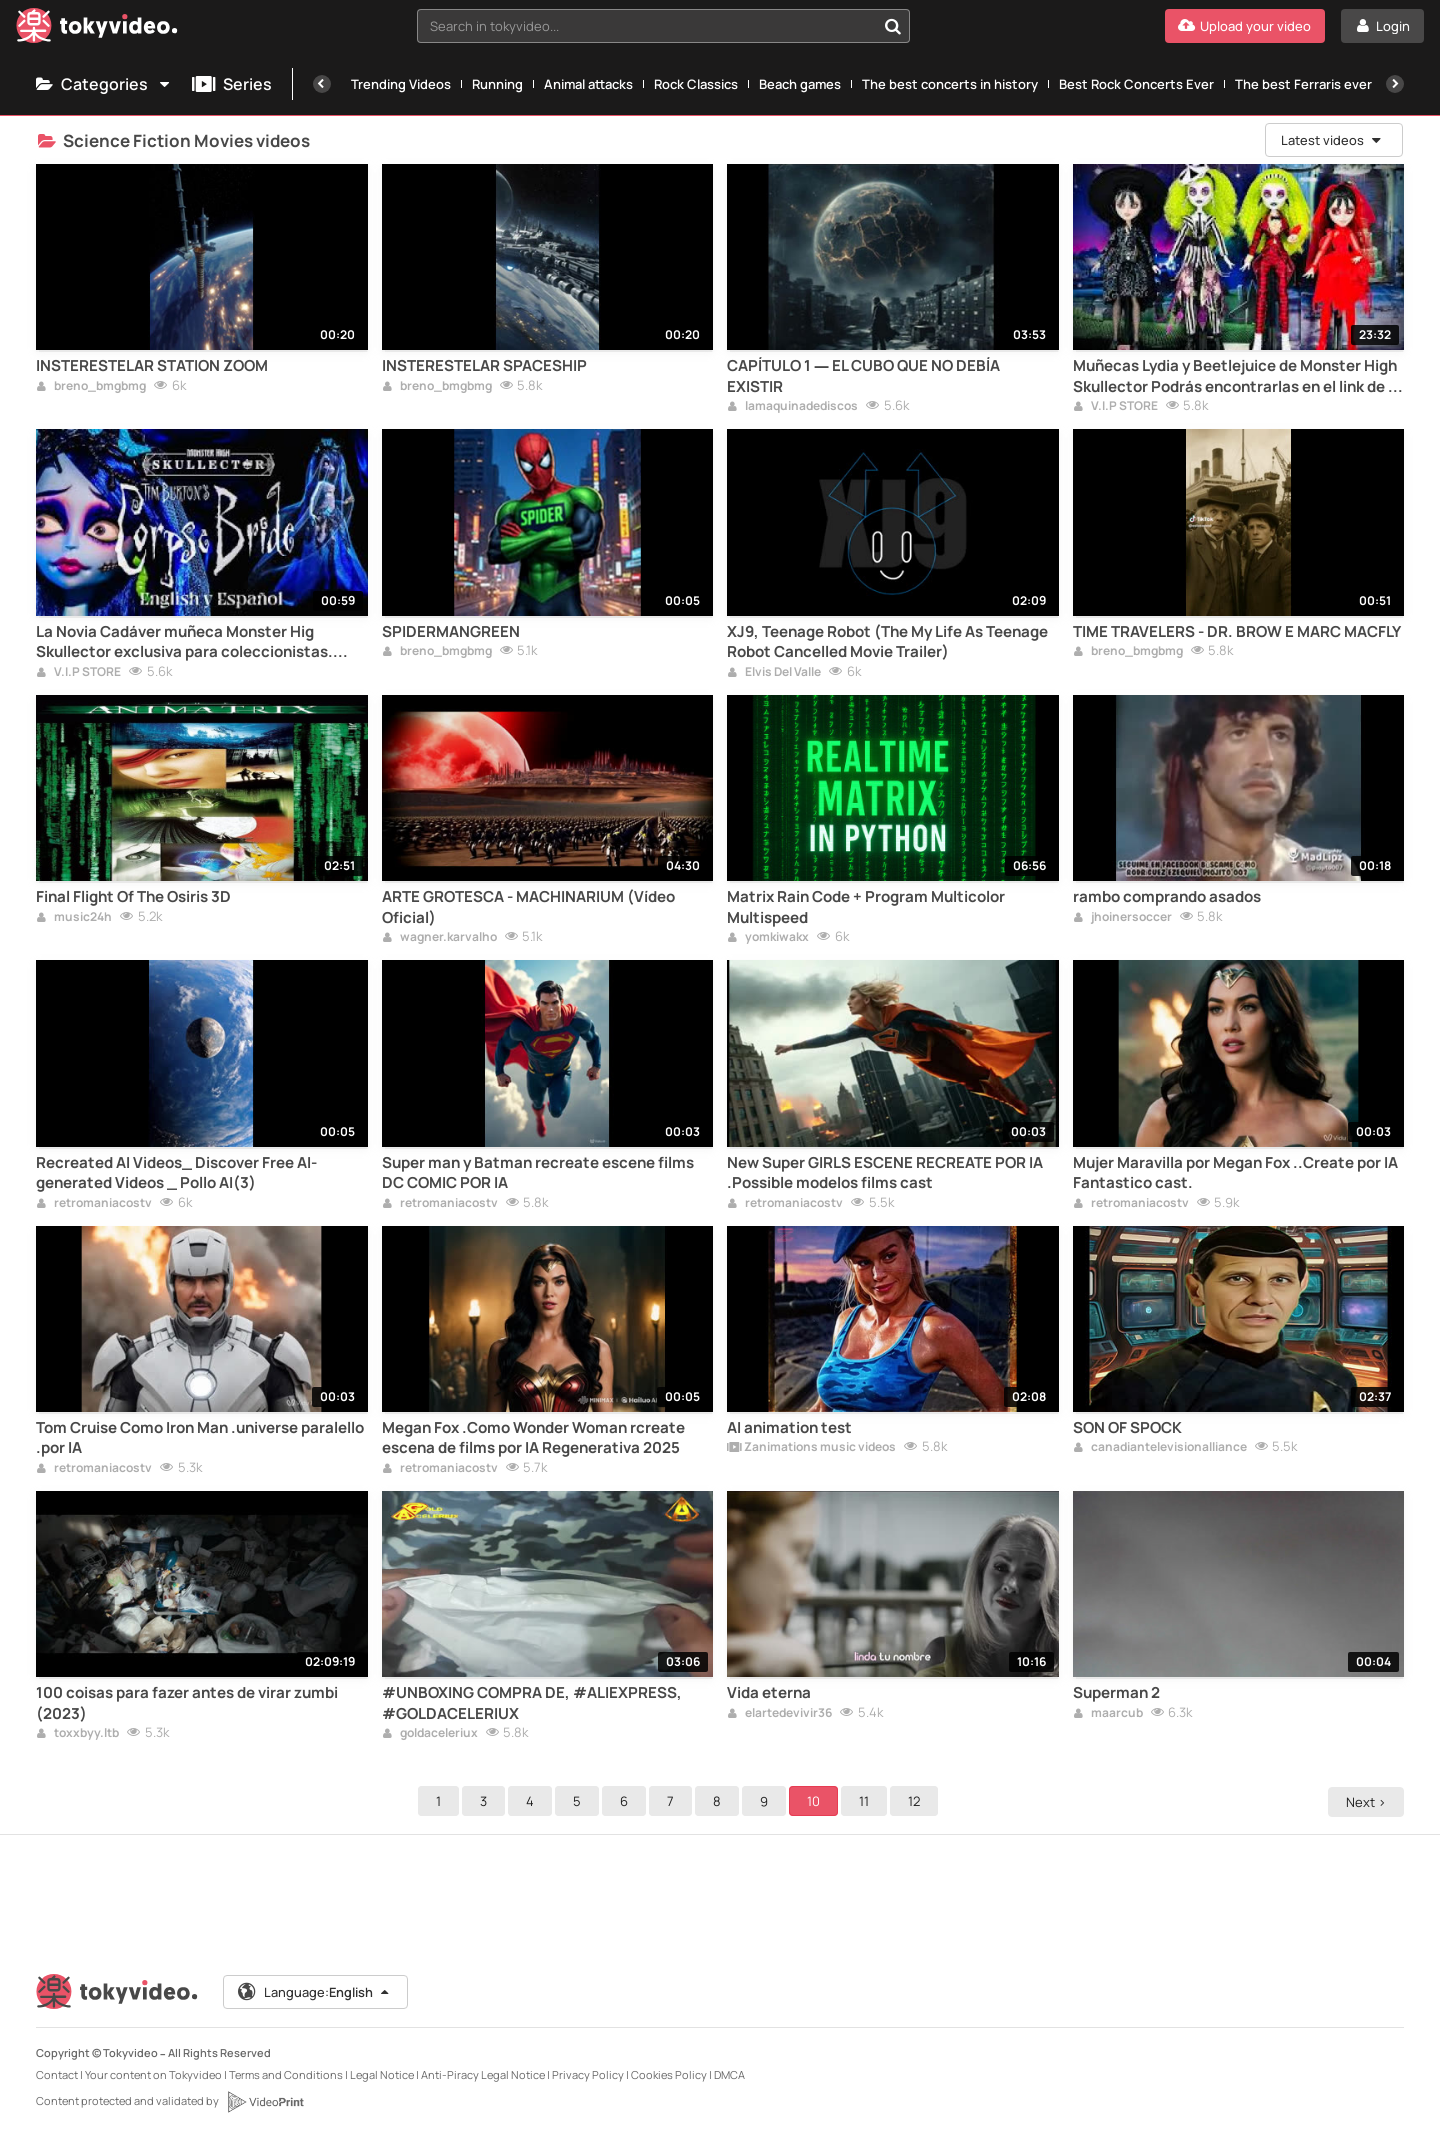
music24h (74, 918)
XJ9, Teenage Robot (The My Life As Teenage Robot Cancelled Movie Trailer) (887, 642)
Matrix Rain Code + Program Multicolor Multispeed (866, 907)
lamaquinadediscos (792, 407)
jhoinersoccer (1122, 918)
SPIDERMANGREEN (451, 632)
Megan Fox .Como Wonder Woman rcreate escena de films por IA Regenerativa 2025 (533, 1438)
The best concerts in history (950, 84)
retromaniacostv (94, 1204)
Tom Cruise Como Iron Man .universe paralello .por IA (200, 1438)
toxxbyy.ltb (77, 1734)
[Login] (1382, 26)
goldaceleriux (430, 1734)
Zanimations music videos (811, 1448)
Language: (315, 1992)
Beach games (800, 84)
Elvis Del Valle (774, 673)
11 (867, 1801)
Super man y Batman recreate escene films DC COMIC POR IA (538, 1173)
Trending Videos (401, 84)
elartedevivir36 (779, 1714)
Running (497, 84)
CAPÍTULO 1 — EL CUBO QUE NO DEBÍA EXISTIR (863, 376)
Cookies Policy (669, 2074)
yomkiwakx (768, 938)
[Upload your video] (1245, 26)
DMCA (729, 2074)
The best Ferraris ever (1303, 84)
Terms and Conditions (286, 2074)
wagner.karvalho (439, 938)
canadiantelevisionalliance (1160, 1448)
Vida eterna (769, 1693)
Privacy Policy (588, 2074)
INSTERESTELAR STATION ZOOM (152, 366)
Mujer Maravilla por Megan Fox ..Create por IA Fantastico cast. (1235, 1173)
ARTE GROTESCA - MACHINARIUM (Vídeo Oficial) (528, 907)
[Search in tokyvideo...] (893, 26)
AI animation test (789, 1428)
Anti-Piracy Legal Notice (483, 2074)
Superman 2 (1116, 1693)
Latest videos (1332, 140)
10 (816, 1801)
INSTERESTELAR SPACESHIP (484, 366)
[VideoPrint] (265, 2102)
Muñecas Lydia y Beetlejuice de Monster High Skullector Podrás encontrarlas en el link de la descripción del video (1237, 376)
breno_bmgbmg (91, 387)
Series (232, 84)
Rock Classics (696, 84)
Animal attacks (588, 84)
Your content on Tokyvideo (153, 2074)
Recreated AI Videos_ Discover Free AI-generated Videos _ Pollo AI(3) (176, 1173)
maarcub (1108, 1714)
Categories (104, 84)
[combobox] (663, 26)
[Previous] (322, 84)
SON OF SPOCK (1127, 1428)
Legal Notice (382, 2074)
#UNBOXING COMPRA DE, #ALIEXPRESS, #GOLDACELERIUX (532, 1703)
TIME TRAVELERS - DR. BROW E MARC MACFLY (1237, 632)
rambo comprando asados (1167, 897)
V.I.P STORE (1115, 407)
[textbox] (646, 26)
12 (917, 1801)
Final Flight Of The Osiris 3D (133, 897)
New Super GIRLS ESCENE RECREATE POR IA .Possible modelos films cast (885, 1173)
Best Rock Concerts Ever (1136, 84)
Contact (57, 2074)
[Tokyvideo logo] (97, 29)
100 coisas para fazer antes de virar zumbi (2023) (187, 1703)
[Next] (1395, 84)
